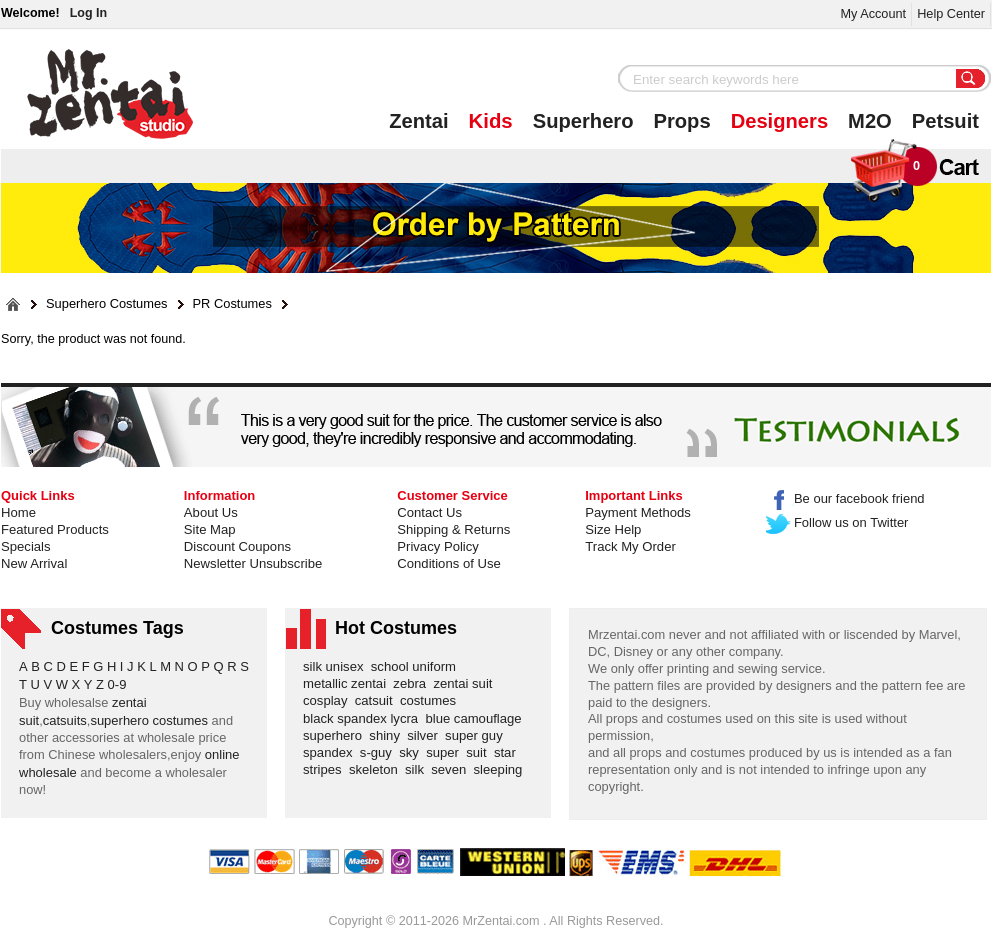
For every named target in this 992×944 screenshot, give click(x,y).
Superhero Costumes (107, 304)
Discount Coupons (237, 546)
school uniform (417, 666)
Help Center (951, 13)
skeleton (377, 769)
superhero (336, 735)
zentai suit (466, 683)
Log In (88, 13)
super (446, 752)
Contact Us (429, 512)
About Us (211, 512)
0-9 (117, 684)
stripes (326, 769)
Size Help (613, 529)
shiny (388, 735)
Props (682, 121)
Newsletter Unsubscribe (253, 563)
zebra (413, 683)
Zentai (418, 121)
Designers (779, 121)
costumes (431, 700)
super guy (477, 735)
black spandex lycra (364, 718)
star (508, 752)
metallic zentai (348, 683)
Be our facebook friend (845, 498)
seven (452, 769)
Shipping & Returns (453, 529)
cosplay (329, 700)
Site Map (210, 529)
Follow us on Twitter (837, 522)
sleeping (502, 769)
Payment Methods (638, 512)
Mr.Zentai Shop (110, 94)
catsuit (377, 700)
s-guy (379, 752)
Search (971, 80)
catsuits (65, 720)
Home (18, 512)
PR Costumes (232, 304)
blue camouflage (477, 718)
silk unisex (337, 666)
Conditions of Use (448, 563)
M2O (870, 121)
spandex (331, 752)
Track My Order (630, 546)
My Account (873, 13)
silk (418, 769)
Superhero (583, 121)
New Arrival (34, 563)
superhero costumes (149, 720)
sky (412, 752)
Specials (26, 546)
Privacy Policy (438, 546)
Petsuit (945, 121)
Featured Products (55, 529)
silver (426, 735)
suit (480, 752)
